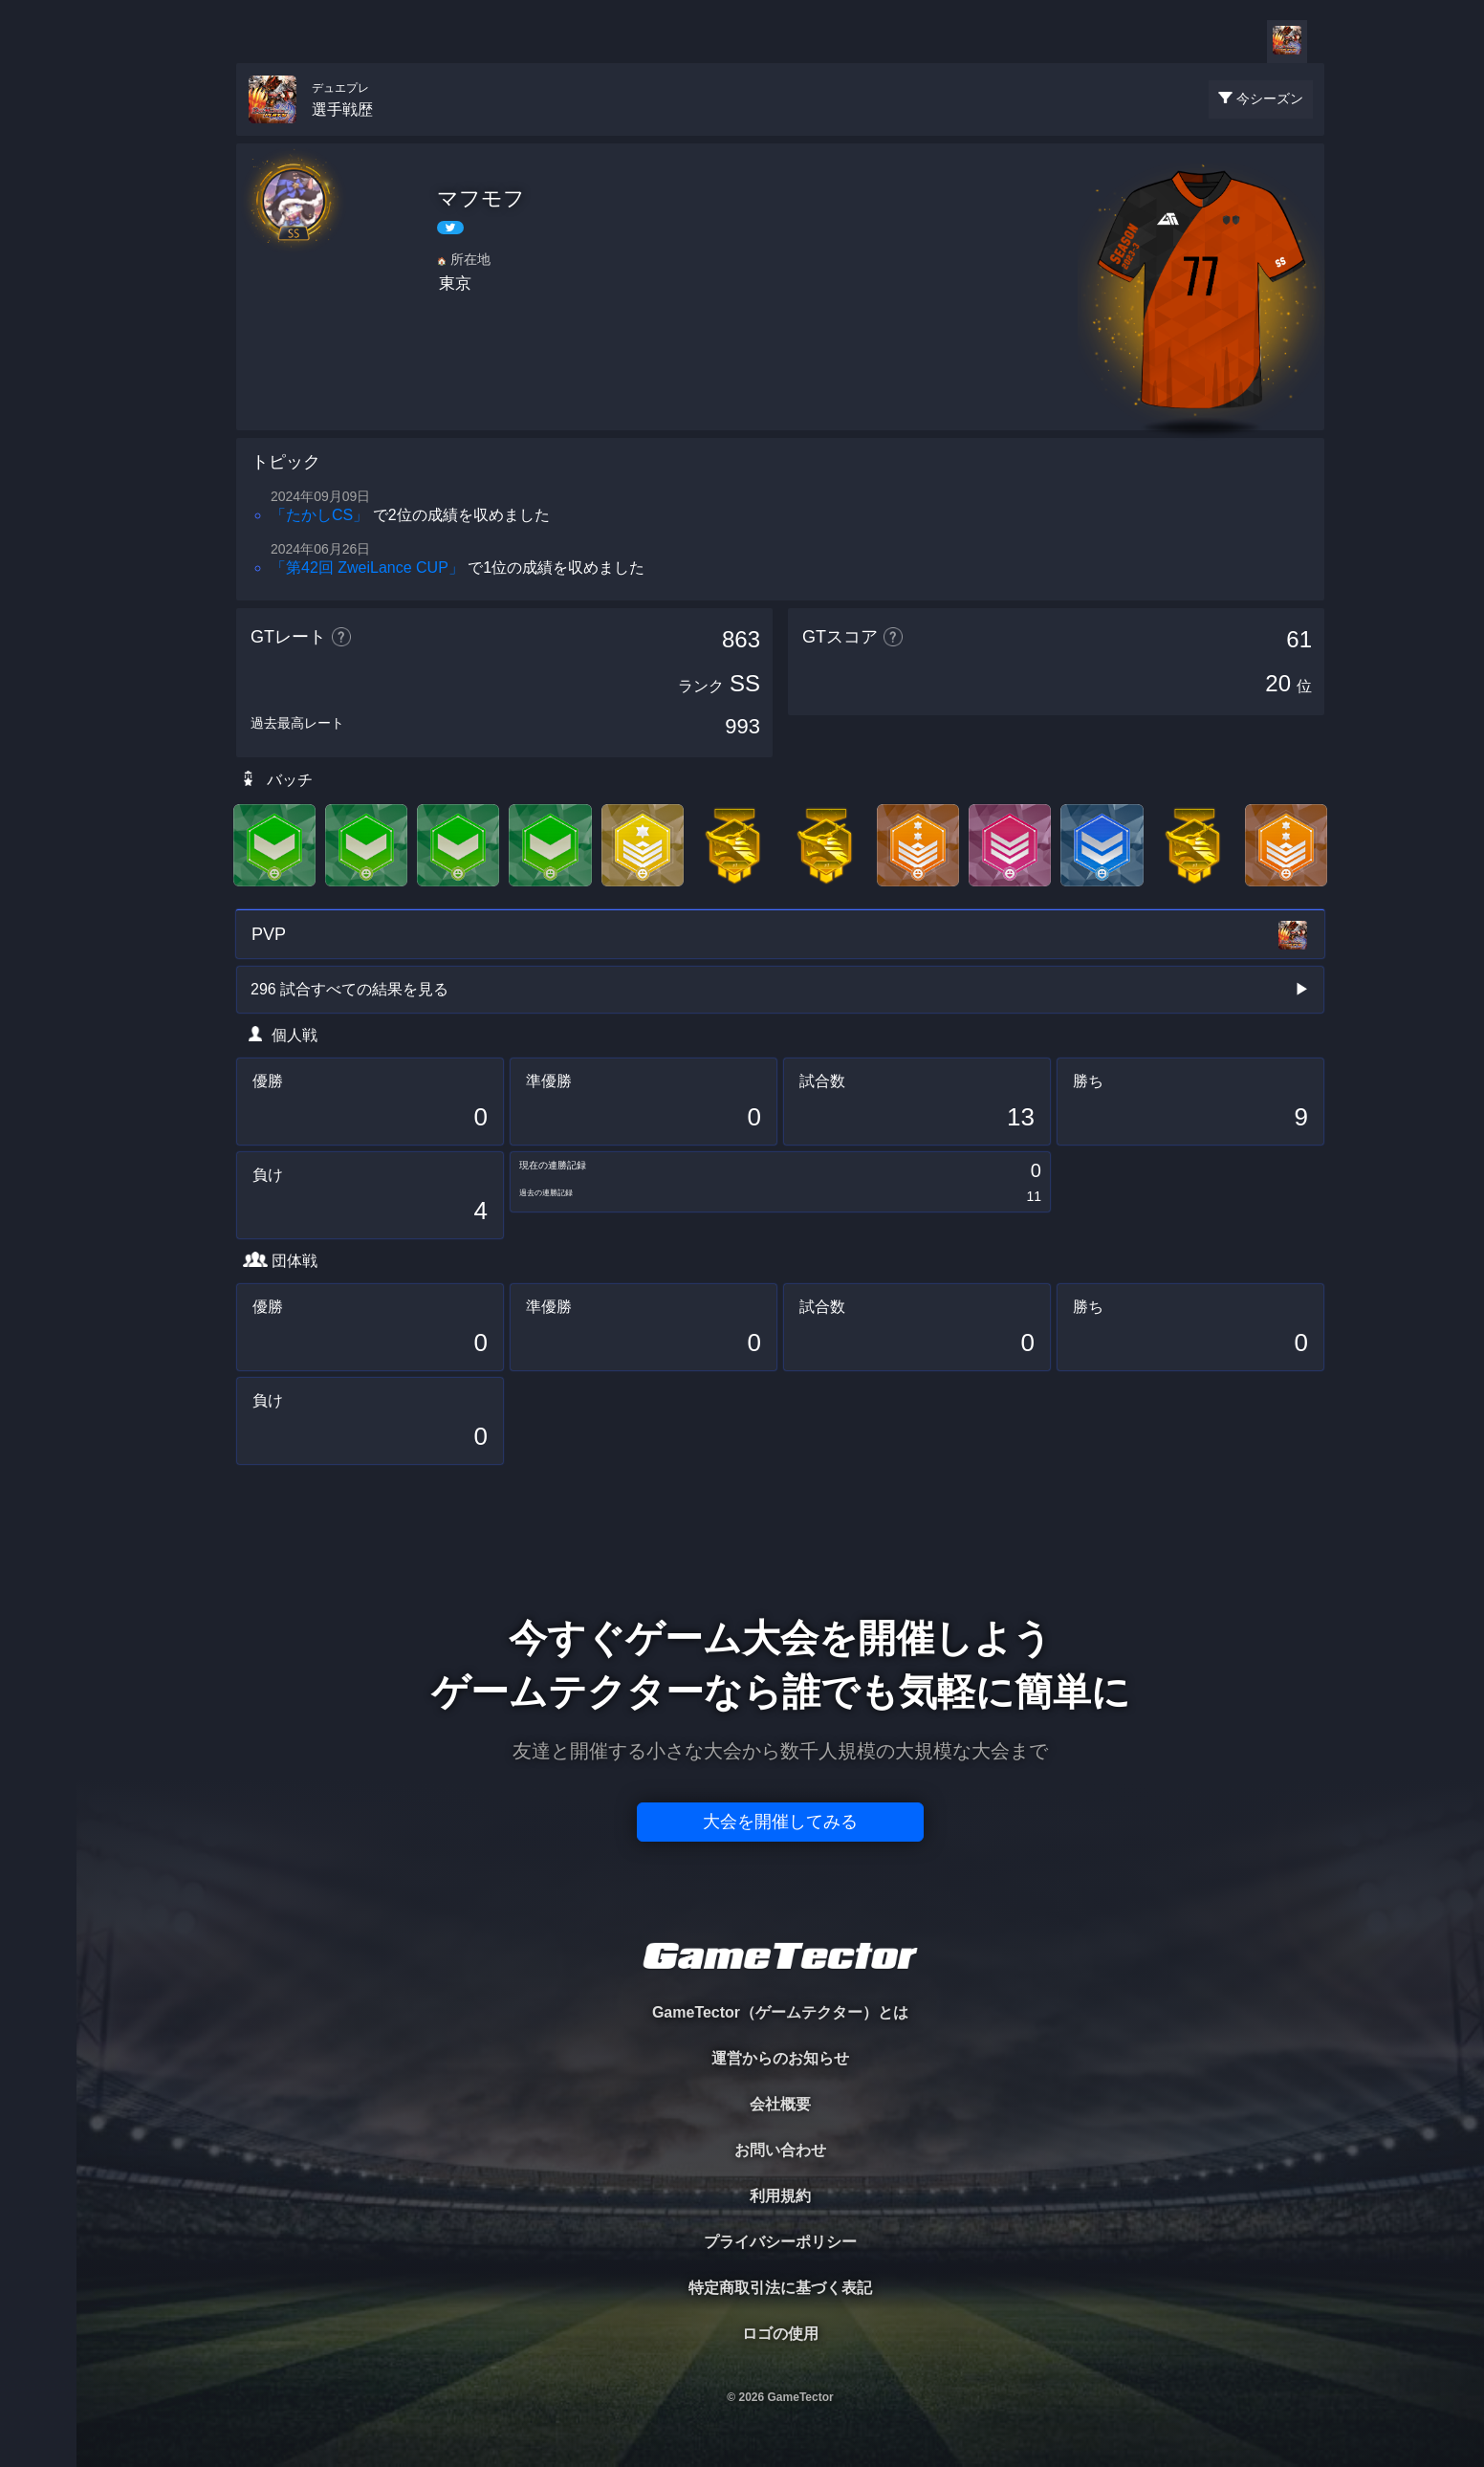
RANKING (37, 370)
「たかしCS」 (319, 515)
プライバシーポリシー (780, 2242)
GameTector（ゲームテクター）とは (780, 2012)
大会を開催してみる (780, 1821)
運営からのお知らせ (780, 2058)
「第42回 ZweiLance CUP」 (367, 567)
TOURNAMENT (38, 135)
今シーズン (1269, 98)
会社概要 (780, 2104)
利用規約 (780, 2196)
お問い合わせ (780, 2150)
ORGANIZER (38, 292)
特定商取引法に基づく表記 (780, 2288)
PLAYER (38, 213)
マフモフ (481, 198)
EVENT (38, 449)
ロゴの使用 (780, 2333)
